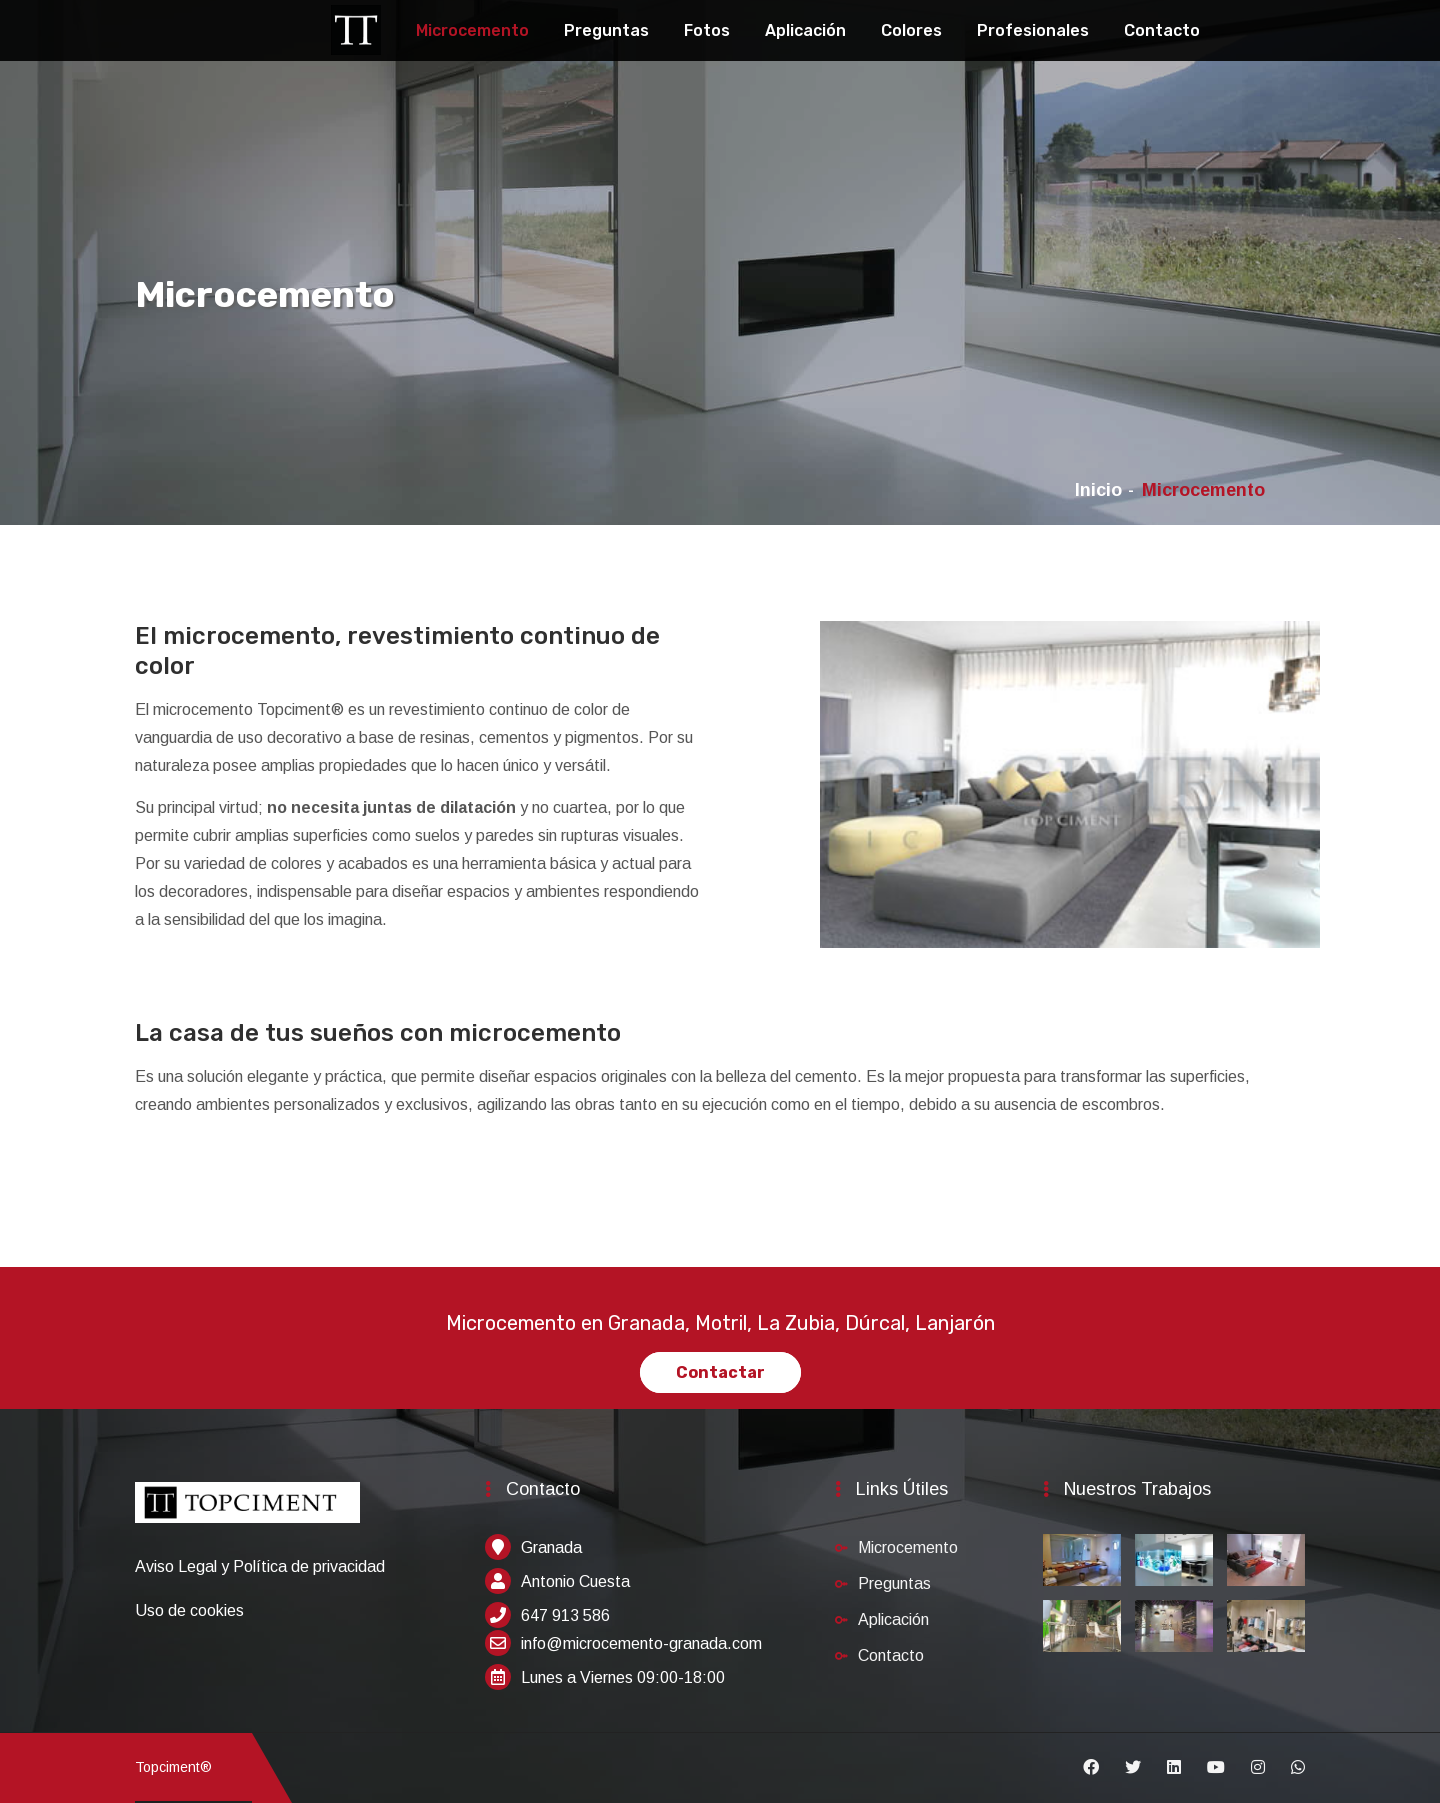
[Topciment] (356, 27)
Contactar (720, 1372)
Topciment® (173, 1767)
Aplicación (805, 30)
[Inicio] (247, 1512)
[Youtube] (1216, 1768)
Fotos (707, 30)
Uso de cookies (189, 1610)
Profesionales (1033, 30)
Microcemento (472, 30)
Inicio (1098, 490)
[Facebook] (1091, 1768)
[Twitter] (1133, 1768)
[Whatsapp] (1298, 1768)
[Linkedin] (1174, 1768)
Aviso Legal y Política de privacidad (260, 1566)
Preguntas (606, 30)
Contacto (1162, 30)
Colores (911, 30)
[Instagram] (1258, 1768)
